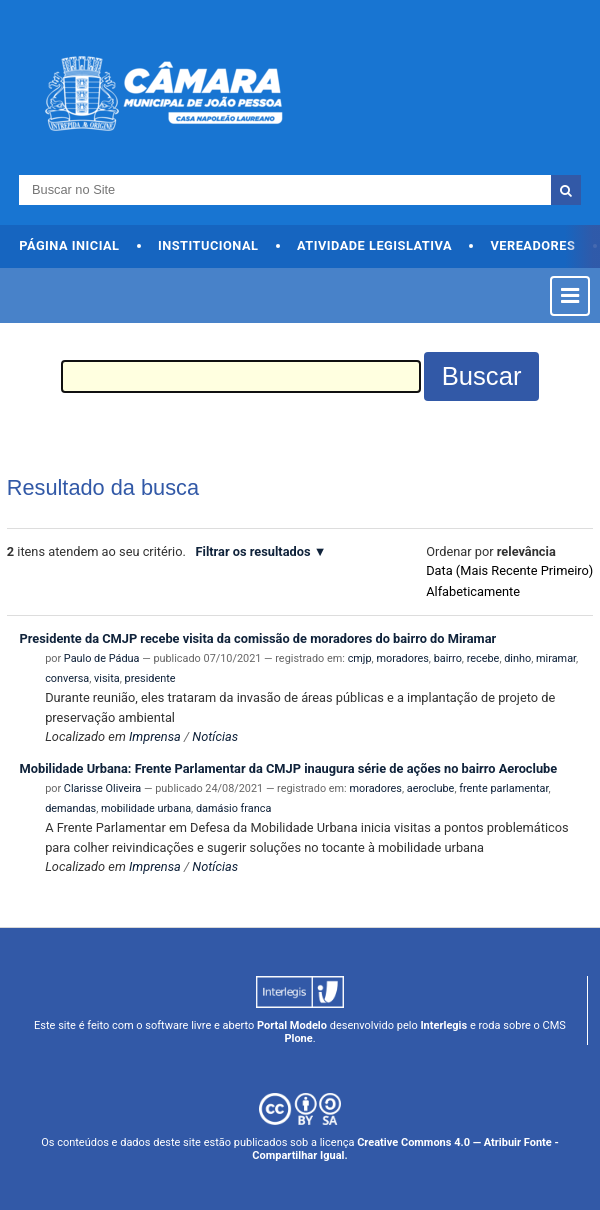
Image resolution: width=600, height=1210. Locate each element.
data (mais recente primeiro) (509, 570)
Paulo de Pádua (102, 658)
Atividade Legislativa (374, 245)
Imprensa (155, 736)
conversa (67, 678)
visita (107, 678)
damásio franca (233, 808)
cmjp (360, 658)
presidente (150, 678)
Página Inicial (69, 245)
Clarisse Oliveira (102, 788)
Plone (298, 1038)
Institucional (208, 245)
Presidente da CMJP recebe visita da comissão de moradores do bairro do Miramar (258, 638)
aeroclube (431, 788)
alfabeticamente (473, 591)
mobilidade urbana (146, 808)
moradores (402, 658)
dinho (517, 658)
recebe (483, 658)
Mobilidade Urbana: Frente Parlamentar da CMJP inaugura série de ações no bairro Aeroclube (289, 768)
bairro (448, 658)
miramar (556, 658)
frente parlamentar (503, 788)
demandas (70, 808)
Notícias (215, 736)
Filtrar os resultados (252, 551)
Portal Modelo (292, 1025)
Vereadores (532, 245)
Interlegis (443, 1025)
